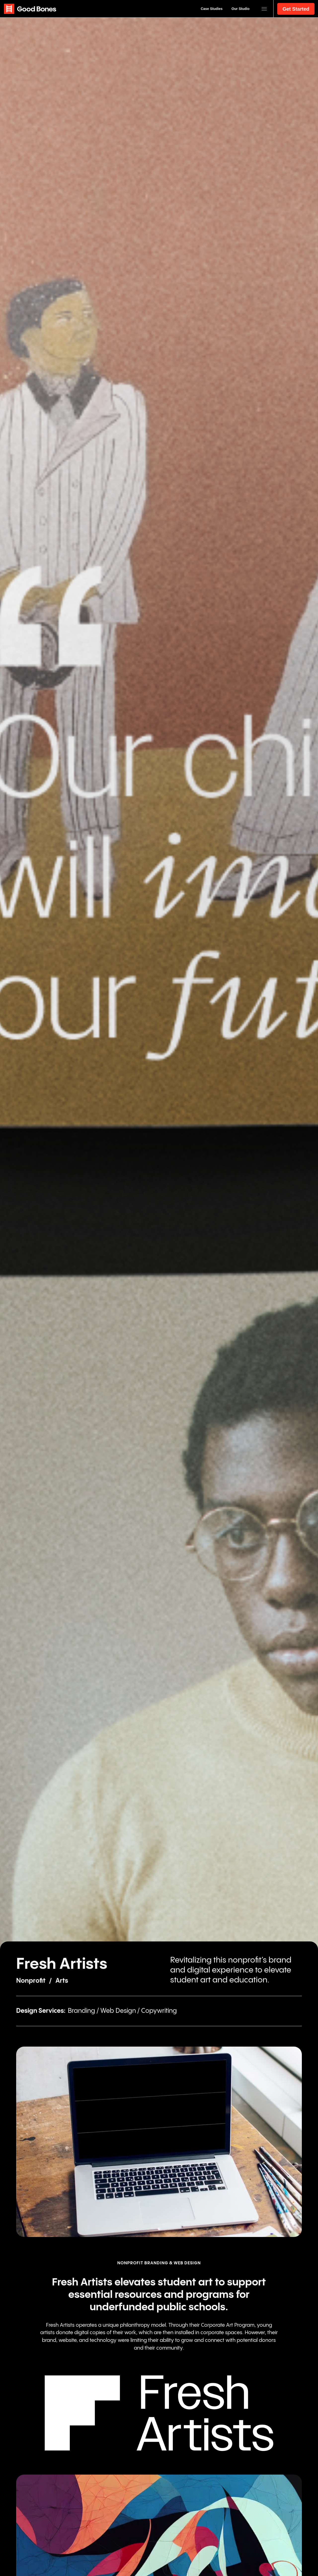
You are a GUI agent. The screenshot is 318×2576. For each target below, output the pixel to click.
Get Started (295, 9)
